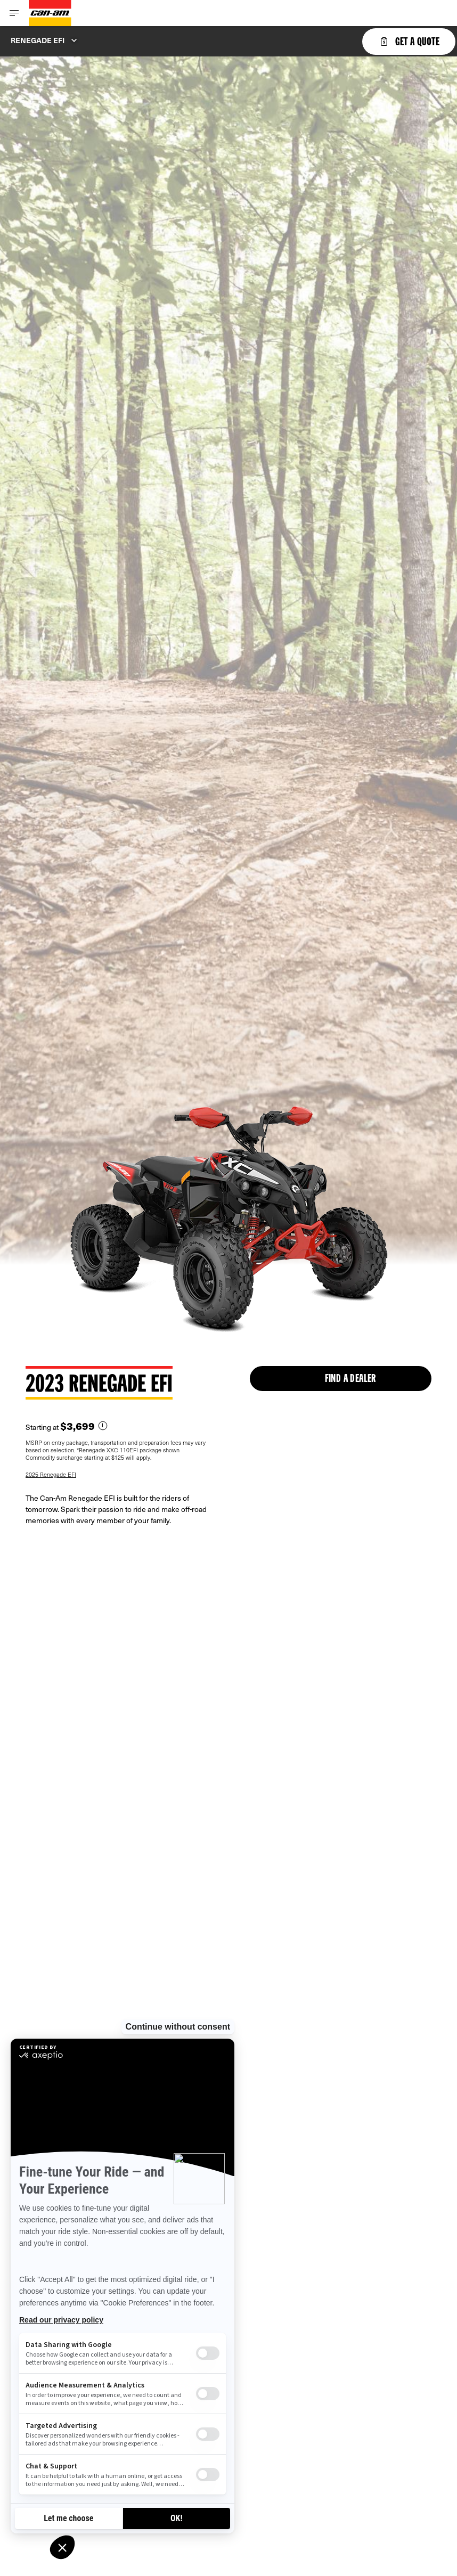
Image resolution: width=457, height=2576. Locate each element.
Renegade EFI (37, 40)
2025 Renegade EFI (51, 1474)
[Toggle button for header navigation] (14, 13)
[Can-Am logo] (50, 13)
